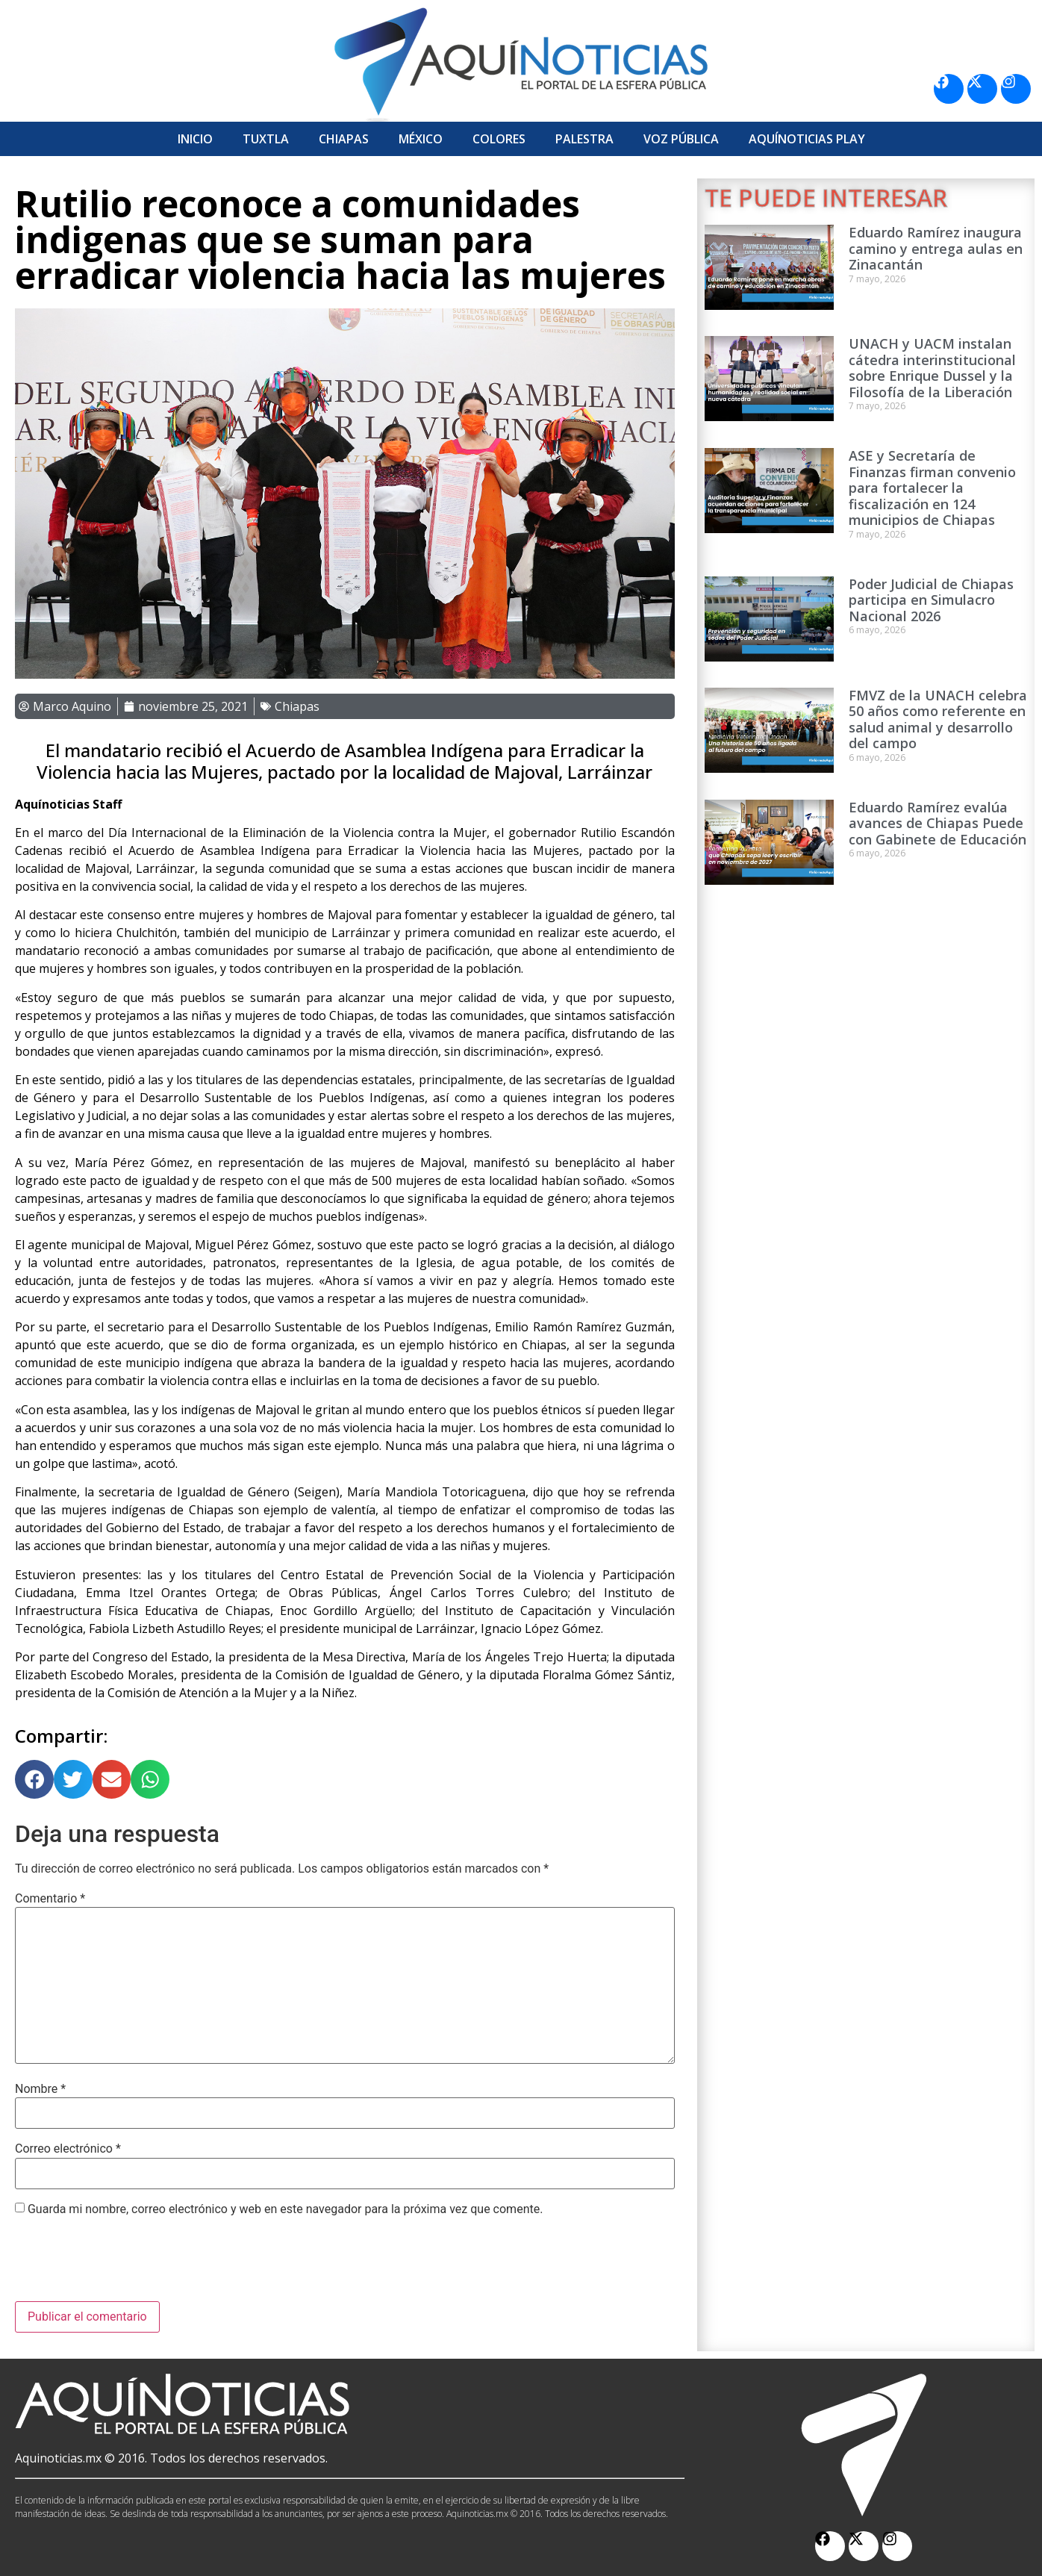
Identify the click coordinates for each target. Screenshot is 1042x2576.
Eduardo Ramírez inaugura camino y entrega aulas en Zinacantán (936, 248)
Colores (498, 139)
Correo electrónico (68, 2149)
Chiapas (344, 139)
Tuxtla (266, 139)
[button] (34, 1779)
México (421, 139)
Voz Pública (681, 139)
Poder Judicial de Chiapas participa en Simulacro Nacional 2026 (931, 600)
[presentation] (128, 2265)
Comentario (50, 1899)
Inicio (195, 139)
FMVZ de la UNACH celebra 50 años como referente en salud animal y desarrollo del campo (938, 719)
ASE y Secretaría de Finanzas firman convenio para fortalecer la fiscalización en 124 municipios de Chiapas (932, 488)
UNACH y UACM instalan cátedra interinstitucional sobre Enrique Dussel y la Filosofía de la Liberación (932, 368)
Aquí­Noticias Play (807, 139)
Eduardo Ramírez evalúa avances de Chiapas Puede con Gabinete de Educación (937, 823)
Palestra (584, 139)
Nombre (40, 2089)
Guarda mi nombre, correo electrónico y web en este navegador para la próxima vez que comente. (285, 2209)
